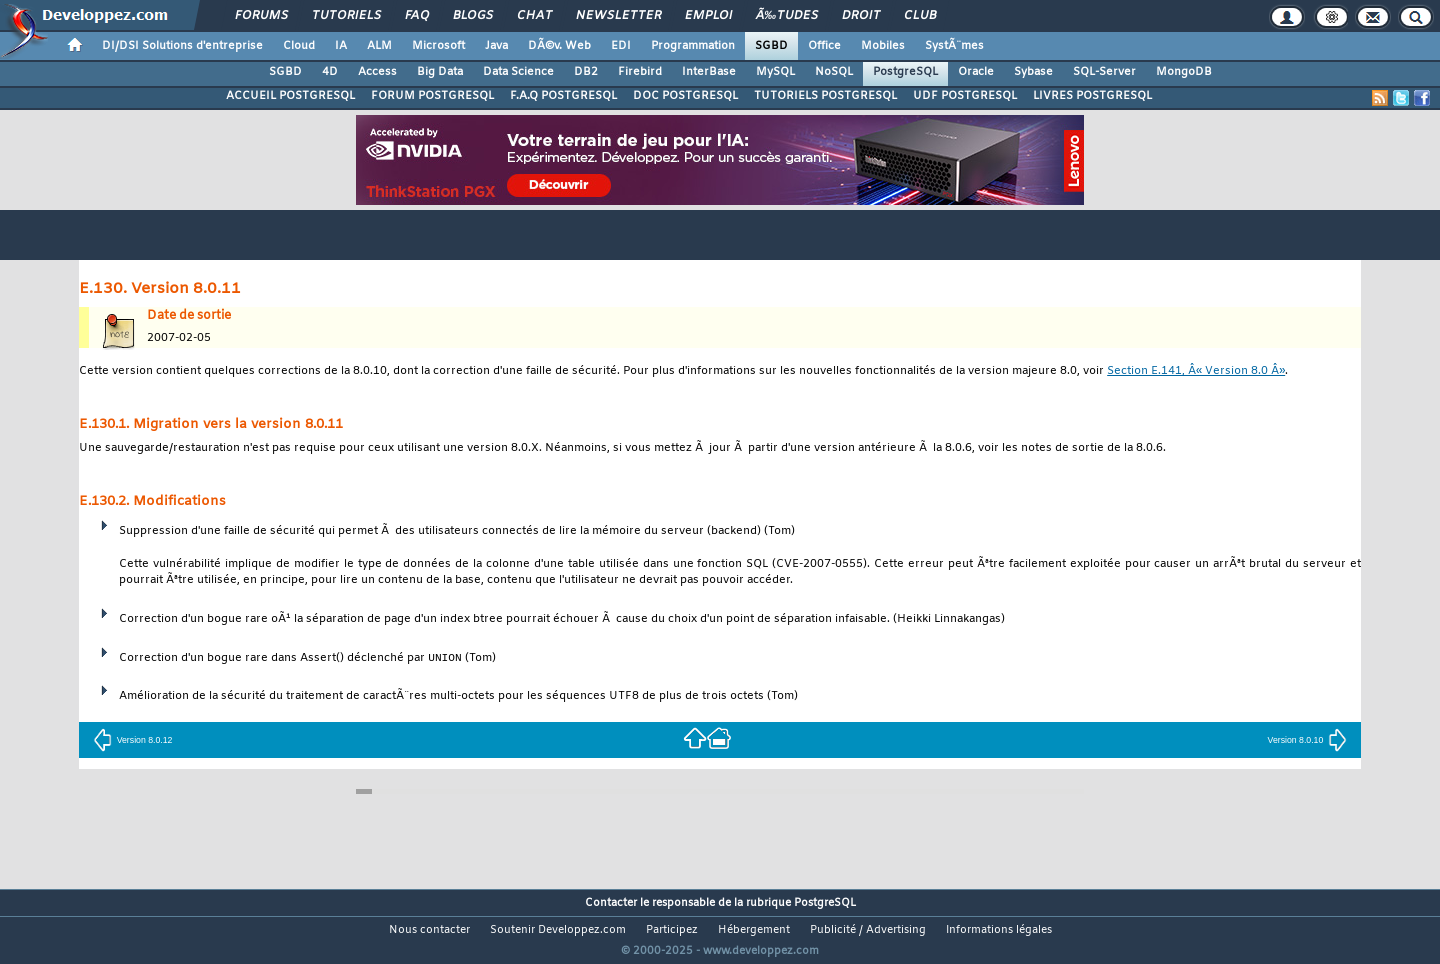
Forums (261, 16)
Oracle (976, 72)
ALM (379, 46)
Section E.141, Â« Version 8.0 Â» (1196, 371)
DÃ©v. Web (559, 46)
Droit (861, 16)
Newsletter (618, 16)
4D (330, 72)
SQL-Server (1104, 72)
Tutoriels (346, 16)
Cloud (299, 46)
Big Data (440, 72)
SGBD (771, 46)
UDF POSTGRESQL (965, 96)
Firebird (640, 72)
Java (496, 46)
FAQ (417, 16)
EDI (621, 46)
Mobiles (883, 46)
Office (824, 46)
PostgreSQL (905, 72)
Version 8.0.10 (1308, 740)
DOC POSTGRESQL (685, 96)
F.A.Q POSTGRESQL (563, 96)
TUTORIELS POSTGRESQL (825, 96)
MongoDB (1184, 72)
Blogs (473, 16)
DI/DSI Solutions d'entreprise (182, 46)
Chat (534, 16)
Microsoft (438, 46)
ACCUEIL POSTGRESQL (290, 96)
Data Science (518, 72)
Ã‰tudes (787, 16)
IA (341, 46)
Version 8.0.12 (133, 740)
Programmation (693, 46)
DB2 (586, 72)
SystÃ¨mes (954, 46)
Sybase (1033, 72)
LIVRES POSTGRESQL (1092, 96)
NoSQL (834, 72)
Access (377, 72)
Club (920, 16)
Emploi (708, 16)
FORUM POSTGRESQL (432, 96)
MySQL (775, 72)
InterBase (709, 72)
